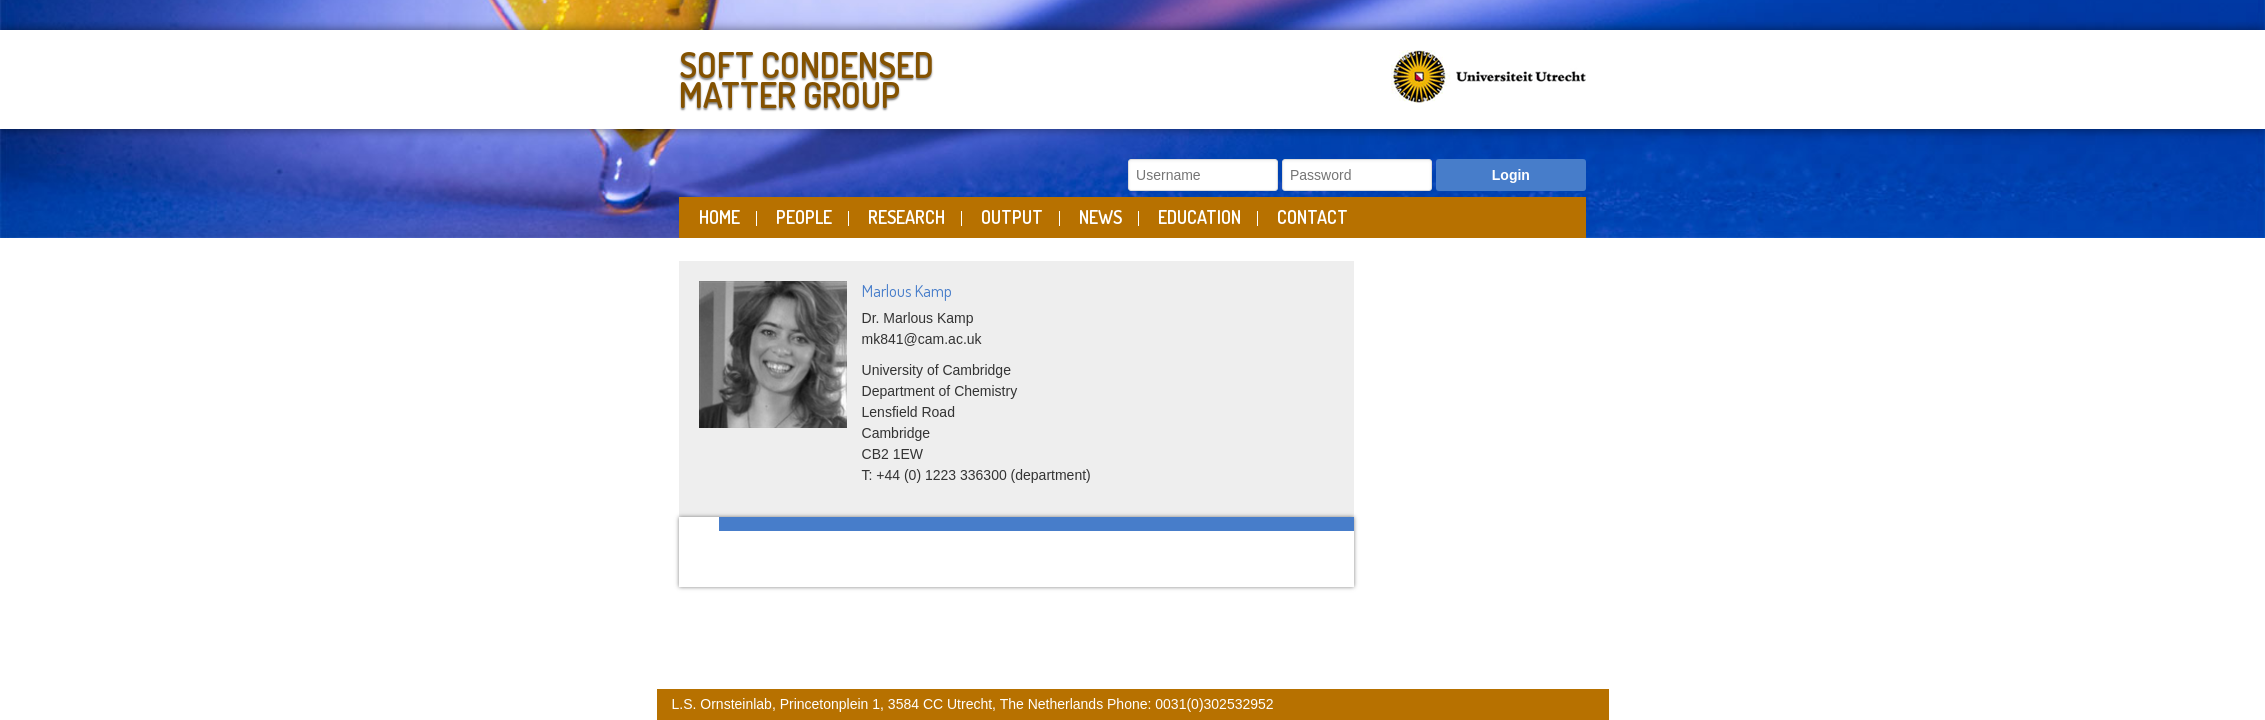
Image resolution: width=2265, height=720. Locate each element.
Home (719, 217)
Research (906, 217)
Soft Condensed (900, 75)
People (804, 217)
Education (1199, 217)
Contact (1312, 217)
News (1100, 217)
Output (1012, 217)
